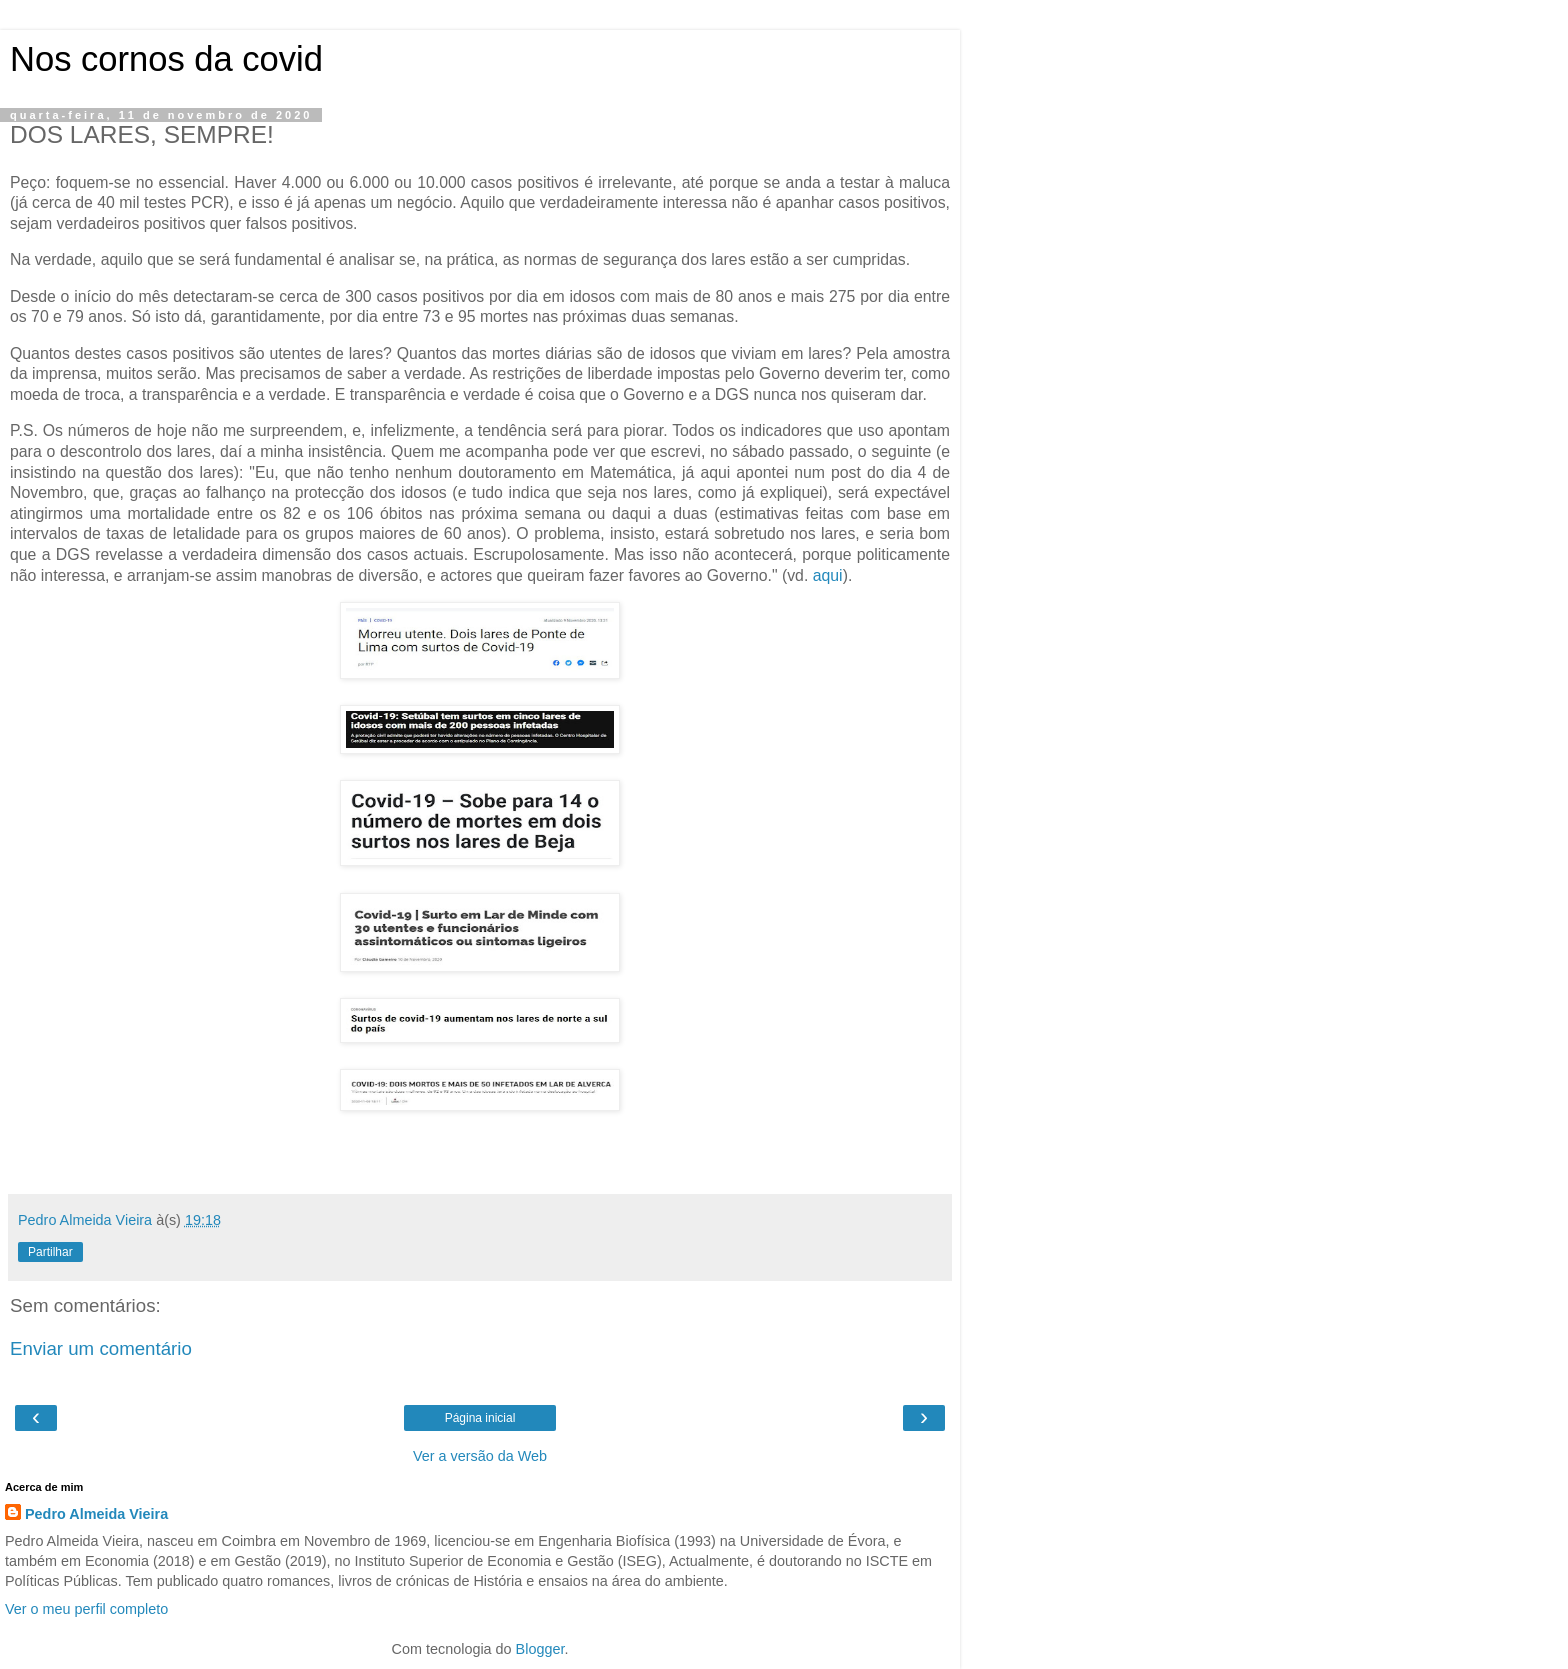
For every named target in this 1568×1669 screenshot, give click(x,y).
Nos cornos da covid (166, 59)
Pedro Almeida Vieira (96, 1514)
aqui (828, 575)
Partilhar (50, 1252)
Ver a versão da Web (480, 1456)
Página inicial (480, 1418)
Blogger (540, 1649)
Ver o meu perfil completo (86, 1609)
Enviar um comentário (101, 1348)
